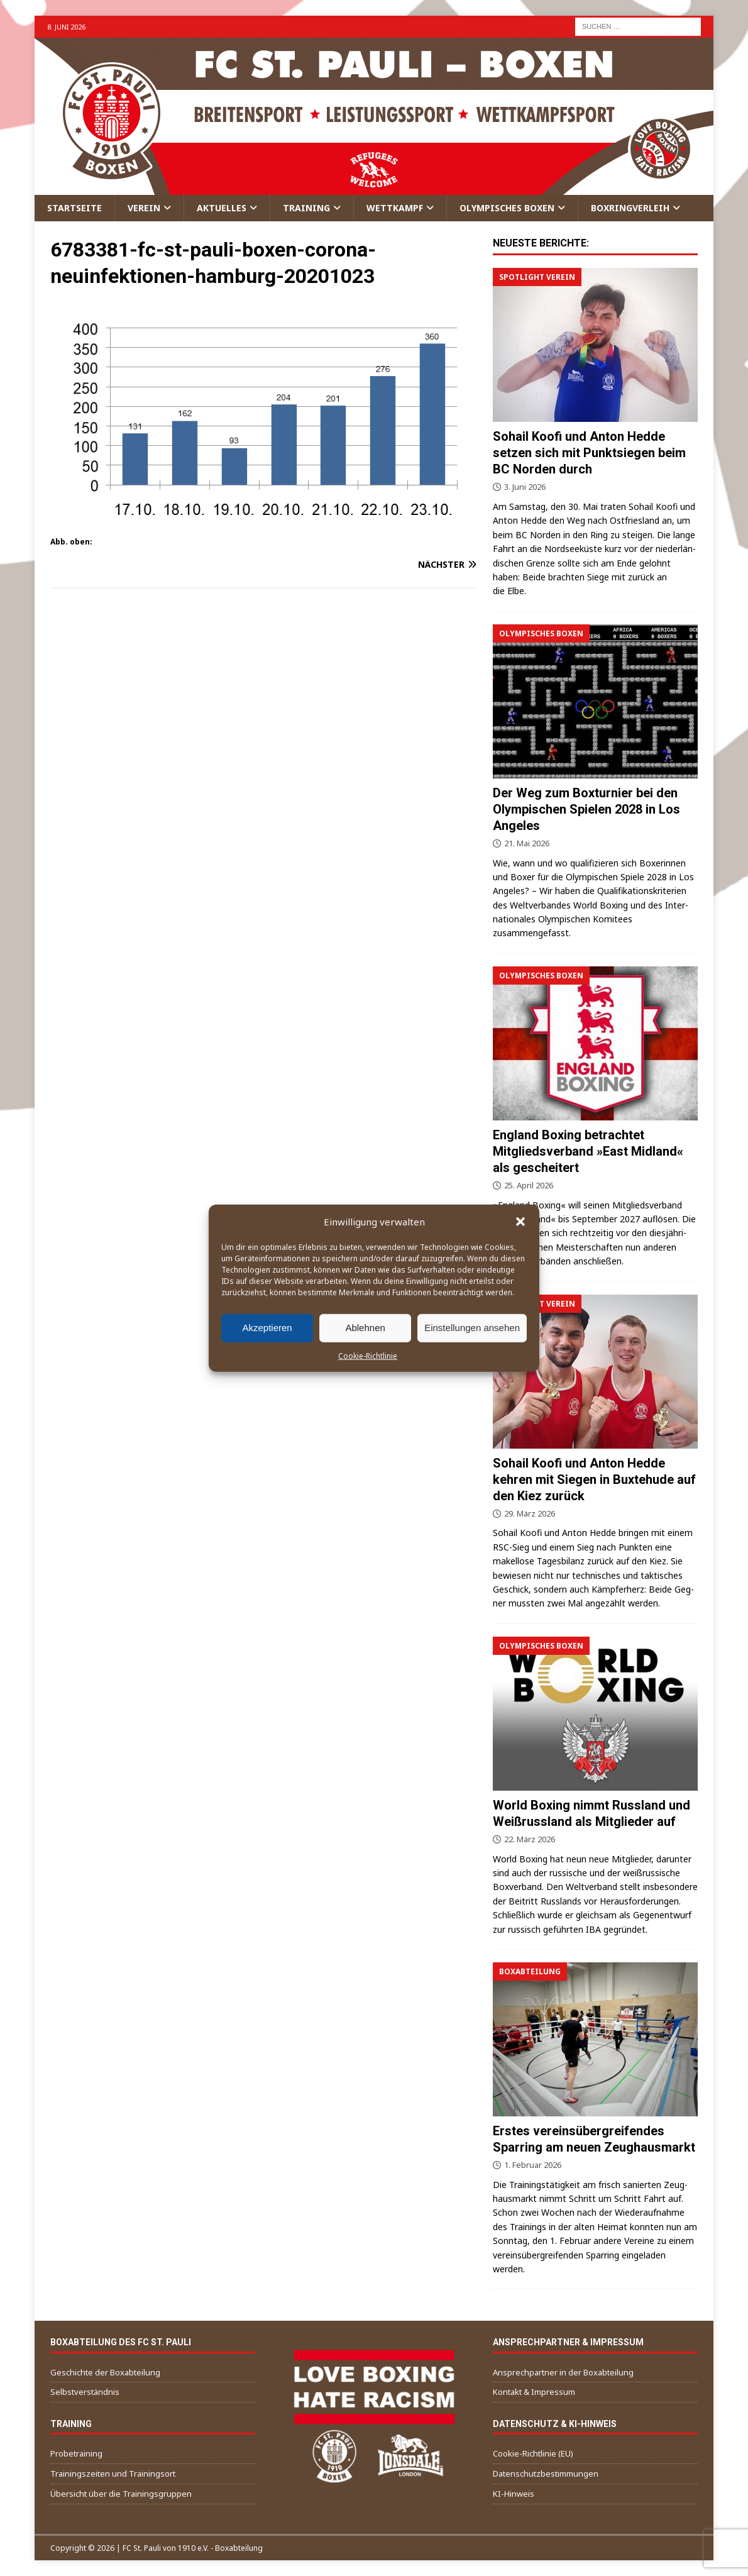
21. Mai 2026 (526, 843)
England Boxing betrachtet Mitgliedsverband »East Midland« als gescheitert (588, 1151)
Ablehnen (365, 1327)
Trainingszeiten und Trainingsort (112, 2473)
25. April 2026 (528, 1185)
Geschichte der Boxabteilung (105, 2372)
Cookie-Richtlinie (367, 1355)
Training (306, 208)
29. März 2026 (529, 1513)
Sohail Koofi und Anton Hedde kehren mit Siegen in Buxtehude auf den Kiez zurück (594, 1479)
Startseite (74, 208)
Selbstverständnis (84, 2391)
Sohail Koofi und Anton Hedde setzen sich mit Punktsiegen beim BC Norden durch (589, 453)
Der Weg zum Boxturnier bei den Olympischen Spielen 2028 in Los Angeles (586, 809)
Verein (144, 208)
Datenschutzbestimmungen (545, 2473)
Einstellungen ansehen (472, 1327)
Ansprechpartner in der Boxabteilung (563, 2372)
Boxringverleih (630, 208)
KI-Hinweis (513, 2493)
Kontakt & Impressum (534, 2391)
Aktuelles (221, 208)
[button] (520, 1221)
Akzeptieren (267, 1327)
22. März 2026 (529, 1839)
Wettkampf (394, 208)
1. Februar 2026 (532, 2164)
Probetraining (76, 2453)
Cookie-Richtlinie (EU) (533, 2453)
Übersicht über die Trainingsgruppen (121, 2493)
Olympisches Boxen (506, 208)
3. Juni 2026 (525, 486)
